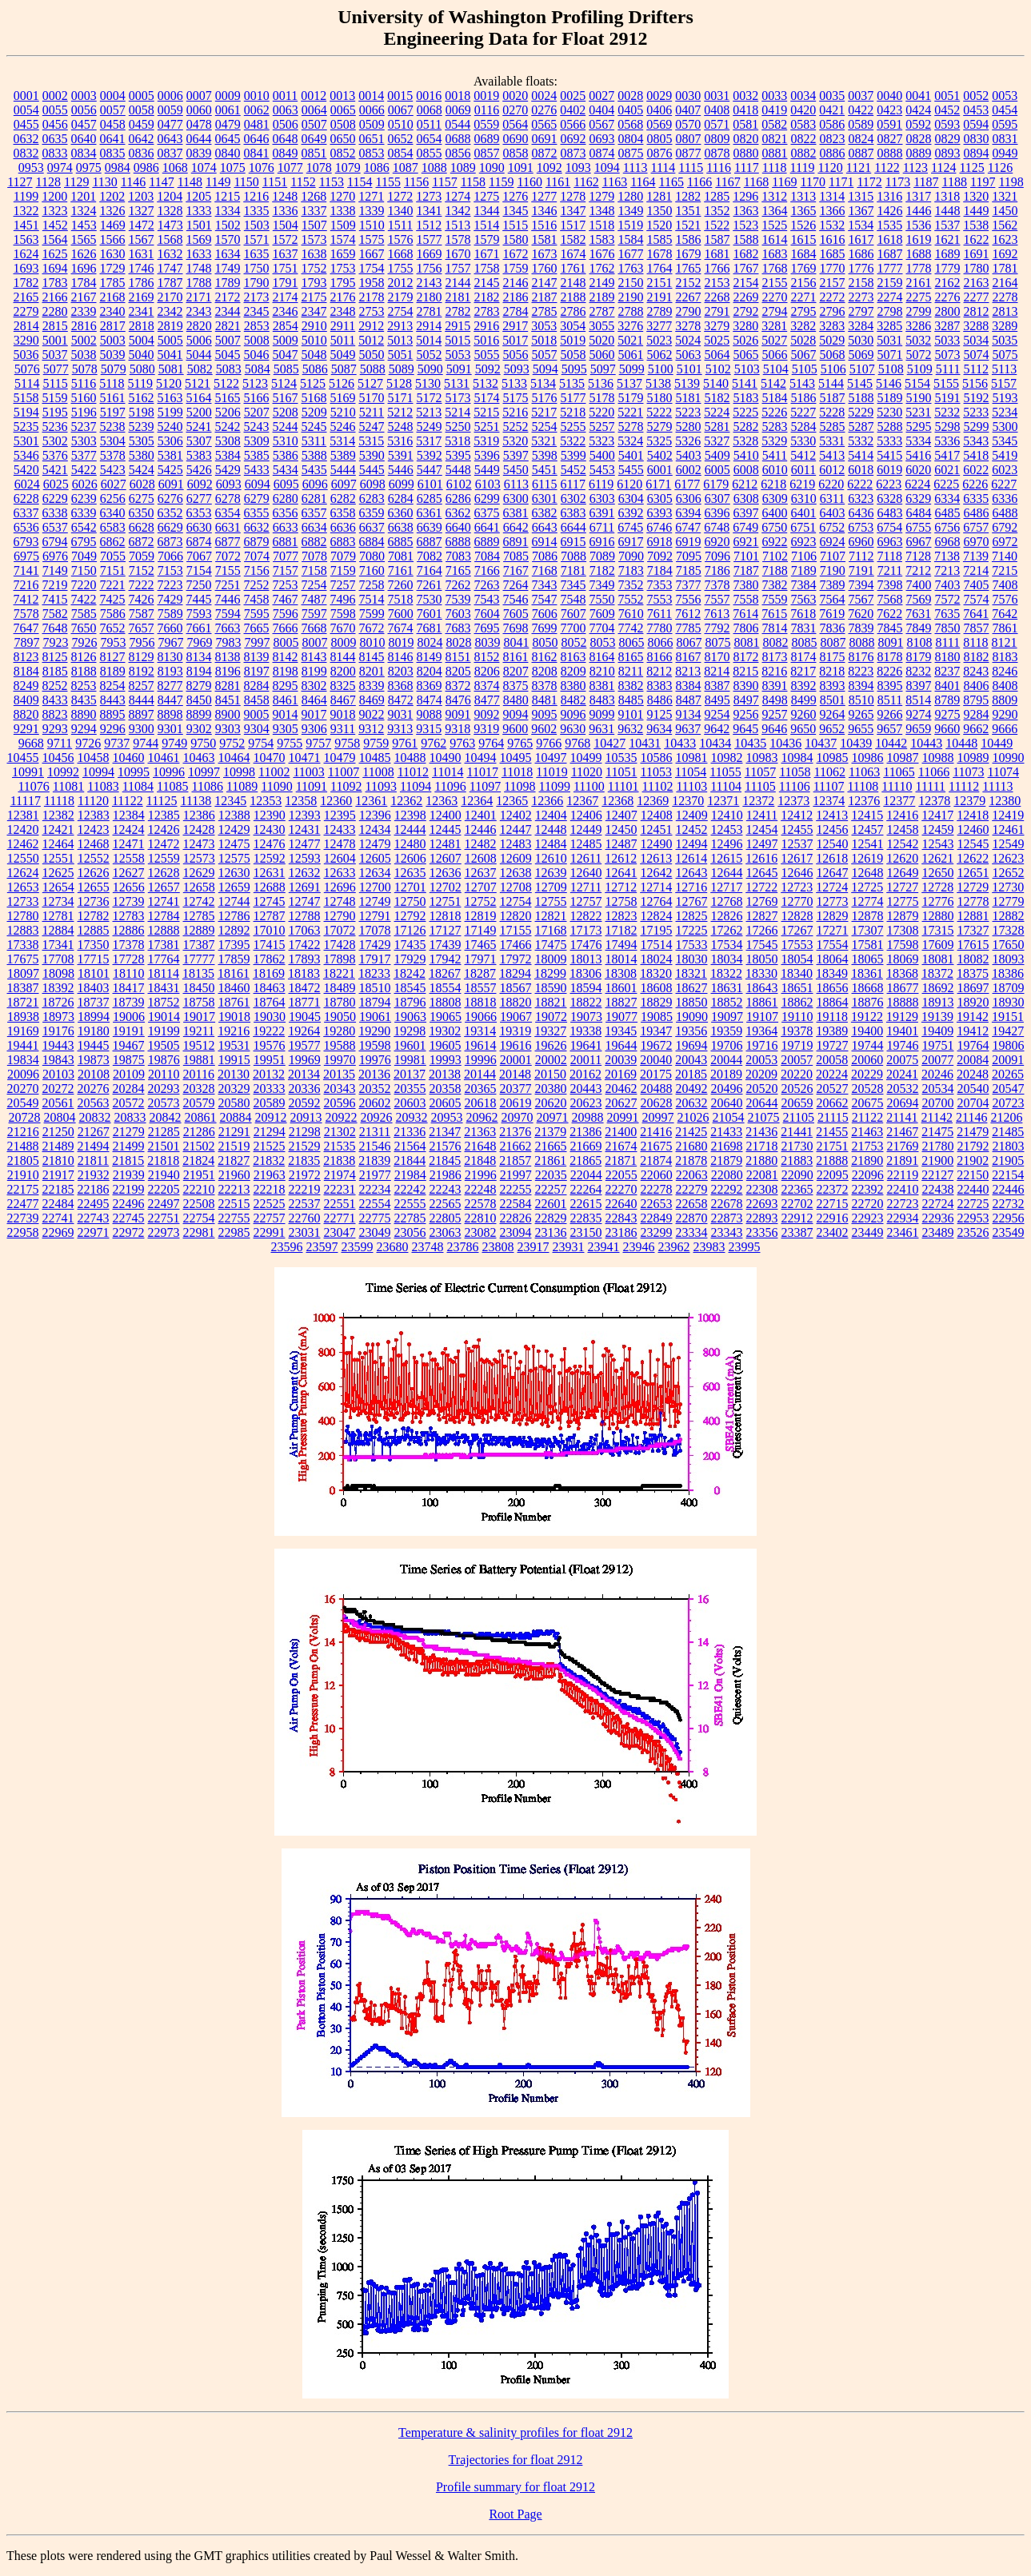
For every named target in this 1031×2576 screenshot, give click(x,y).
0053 (1004, 95)
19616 (516, 1045)
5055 (487, 354)
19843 (58, 1060)
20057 (797, 1060)
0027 (601, 95)
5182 (717, 398)
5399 (573, 455)
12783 (129, 916)
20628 (657, 1103)
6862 (113, 541)
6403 (832, 513)
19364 (761, 1031)
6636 (343, 527)
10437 (821, 743)
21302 (340, 1131)
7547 (544, 599)
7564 (832, 599)
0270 (515, 110)
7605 (516, 613)
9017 (314, 714)
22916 (833, 1218)
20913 (306, 1117)
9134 (688, 714)
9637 (688, 729)
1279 (601, 196)
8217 (803, 671)
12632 (305, 872)
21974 (340, 1175)
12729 (973, 887)
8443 (113, 700)
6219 (802, 484)
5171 (401, 398)
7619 (832, 613)
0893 (948, 153)
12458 (903, 829)
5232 (947, 412)
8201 (372, 671)
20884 (236, 1117)
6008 (746, 470)
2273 (861, 297)
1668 (401, 254)
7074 (257, 556)
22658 (692, 1203)
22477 (23, 1203)
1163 (614, 182)
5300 (1005, 426)
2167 (84, 297)
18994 (94, 1016)
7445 (199, 599)
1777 (890, 268)
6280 (285, 498)
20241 (902, 1074)
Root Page (515, 2514)
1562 (1004, 225)
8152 (487, 657)
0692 (573, 139)
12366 (547, 800)
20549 (23, 1103)
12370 (688, 800)
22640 (621, 1203)
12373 (793, 800)
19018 (234, 1016)
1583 (602, 239)
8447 (170, 700)
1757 (458, 268)
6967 (919, 541)
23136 (551, 1232)
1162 (585, 182)
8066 (660, 642)
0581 (745, 124)
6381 (516, 513)
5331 (832, 441)
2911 (342, 326)
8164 (602, 657)
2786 (573, 311)
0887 (861, 153)
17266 (762, 930)
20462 (621, 1088)
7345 (573, 585)
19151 (1008, 1016)
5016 (486, 340)
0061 (228, 110)
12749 (375, 901)
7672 (372, 628)
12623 (1008, 858)
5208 (285, 412)
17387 (199, 944)
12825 (692, 916)
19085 (657, 1016)
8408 (1005, 685)
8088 (861, 642)
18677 (903, 988)
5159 (55, 398)
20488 (657, 1088)
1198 (1010, 182)
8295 (285, 685)
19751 (938, 1045)
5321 (544, 441)
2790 (688, 311)
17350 (94, 944)
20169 (621, 1074)
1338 (343, 210)
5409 (717, 455)
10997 (204, 772)
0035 (832, 95)
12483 (516, 844)
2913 (400, 326)
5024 (688, 340)
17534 (727, 944)
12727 (902, 887)
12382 (58, 815)
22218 (270, 1189)
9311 (342, 729)
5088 (373, 369)
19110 (797, 1016)
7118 (889, 556)
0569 (659, 124)
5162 (141, 398)
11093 (381, 786)
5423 (113, 470)
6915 (573, 541)
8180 (948, 657)
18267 (445, 973)
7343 (544, 585)
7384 (804, 585)
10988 (938, 757)
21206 (1006, 1117)
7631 (918, 613)
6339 (84, 513)
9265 (861, 714)
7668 (314, 628)
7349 (602, 585)
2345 (257, 311)
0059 (170, 110)
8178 (890, 657)
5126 (341, 383)
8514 (918, 700)
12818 (446, 916)
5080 (142, 369)
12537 (797, 844)
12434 (375, 829)
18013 (586, 959)
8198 (285, 671)
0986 (146, 167)
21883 (797, 1160)
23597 (322, 1247)
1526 (803, 225)
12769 (762, 901)
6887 (429, 541)
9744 (145, 743)
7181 (573, 570)
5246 (343, 426)
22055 (621, 1175)
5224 (716, 412)
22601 (551, 1203)
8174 (804, 657)
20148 (515, 1074)
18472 (305, 988)
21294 (270, 1131)
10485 (375, 757)
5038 (84, 354)
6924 (832, 541)
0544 (457, 124)
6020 (918, 470)
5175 (516, 398)
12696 (340, 887)
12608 (481, 858)
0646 (257, 139)
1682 (746, 254)
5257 (602, 426)
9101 (631, 714)
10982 (727, 757)
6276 (170, 498)
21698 (727, 1146)
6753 (860, 527)
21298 (305, 1131)
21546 (375, 1146)
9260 (804, 714)
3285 (889, 326)
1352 (717, 210)
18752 (164, 1002)
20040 (656, 1060)
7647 (26, 628)
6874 (199, 541)
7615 (774, 613)
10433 (680, 743)
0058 (141, 110)
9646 (774, 729)
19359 (726, 1031)
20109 (129, 1074)
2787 (602, 311)
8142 (285, 657)
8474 (429, 700)
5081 (171, 369)
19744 (868, 1045)
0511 (429, 124)
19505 (164, 1045)
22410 (903, 1189)
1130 (104, 182)
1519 (630, 225)
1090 (492, 167)
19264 (304, 1031)
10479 (340, 757)
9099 (602, 714)
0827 (890, 139)
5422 (84, 470)
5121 (197, 383)
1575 (372, 239)
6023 (1004, 470)
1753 (343, 268)
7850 (948, 628)
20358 (446, 1088)
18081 (938, 959)
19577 (305, 1045)
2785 (544, 311)
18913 (938, 1002)
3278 (688, 326)
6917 (631, 541)
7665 (257, 628)
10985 (833, 757)
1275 (486, 196)
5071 (890, 354)
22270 (621, 1189)
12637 (481, 872)
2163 (976, 282)
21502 (199, 1146)
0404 (601, 110)
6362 (458, 513)
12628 (164, 872)
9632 (630, 729)
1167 (727, 182)
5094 (545, 369)
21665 (551, 1146)
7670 (343, 628)
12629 (199, 872)
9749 (174, 743)
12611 (585, 858)
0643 (170, 139)
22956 (1009, 1218)
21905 (1008, 1160)
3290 (26, 340)
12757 (586, 901)
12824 (657, 916)
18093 (1009, 959)
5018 (544, 340)
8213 (688, 671)
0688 (458, 139)
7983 (228, 642)
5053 (458, 354)
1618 (890, 239)
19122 (867, 1016)
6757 (976, 527)
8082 (775, 642)
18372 (937, 973)
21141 (901, 1117)
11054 (690, 772)
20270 (23, 1088)
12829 (833, 916)
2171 (199, 297)
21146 (971, 1117)
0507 (314, 124)
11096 (450, 786)
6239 (84, 498)
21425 (691, 1131)
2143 (429, 282)
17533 (692, 944)
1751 (285, 268)
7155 (228, 570)
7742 (631, 628)
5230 (889, 412)
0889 (919, 153)
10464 (234, 757)
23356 (762, 1232)
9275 (948, 714)
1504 (285, 225)
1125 (971, 167)
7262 (458, 585)
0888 (890, 153)
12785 (199, 916)
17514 (657, 944)
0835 (113, 153)
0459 (141, 124)
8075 (717, 642)
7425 (113, 599)
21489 (58, 1146)
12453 (727, 829)
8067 (688, 642)
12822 (586, 916)
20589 (270, 1103)
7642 (1004, 613)
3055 (601, 326)
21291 (234, 1131)
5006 (199, 340)
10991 (28, 772)
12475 (234, 844)
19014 (164, 1016)
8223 (860, 671)
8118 (975, 642)
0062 (257, 110)
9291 (26, 729)
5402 (660, 455)
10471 (305, 757)
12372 (758, 800)
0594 (976, 124)
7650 (84, 628)
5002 (84, 340)
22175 (23, 1189)
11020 (586, 772)
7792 (717, 628)
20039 (621, 1060)
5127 (370, 383)
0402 (572, 110)
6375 (487, 513)
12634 (375, 872)
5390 (372, 455)
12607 (446, 858)
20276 (94, 1088)
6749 (745, 527)
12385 (164, 815)
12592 (270, 858)
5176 (544, 398)
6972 (1005, 541)
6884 (372, 541)
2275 (919, 297)
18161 (234, 973)
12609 (516, 858)
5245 (314, 426)
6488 (1005, 513)
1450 (1005, 210)
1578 (458, 239)
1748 (199, 268)
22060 (657, 1175)
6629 (170, 527)
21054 (729, 1117)
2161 (919, 282)
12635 (410, 872)
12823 (621, 916)
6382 (544, 513)
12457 (868, 829)
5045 (228, 354)
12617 (797, 858)
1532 (832, 225)
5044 (199, 354)
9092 (487, 714)
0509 (372, 124)
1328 (170, 210)
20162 (585, 1074)
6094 (257, 484)
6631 (228, 527)
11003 (308, 772)
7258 (372, 585)
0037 (860, 95)
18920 (973, 1002)
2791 (717, 311)
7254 (314, 585)
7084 (487, 556)
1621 (948, 239)
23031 (305, 1232)
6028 (142, 484)
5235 (26, 426)
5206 (228, 412)
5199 (170, 412)
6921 (746, 541)
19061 (375, 1016)
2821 (228, 326)
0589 (860, 124)
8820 (26, 714)
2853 (257, 326)
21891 (902, 1160)
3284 (860, 326)
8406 (976, 685)
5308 (228, 441)
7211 (889, 570)
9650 (803, 729)
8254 (113, 685)
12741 (164, 901)
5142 (773, 383)
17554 (833, 944)
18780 (340, 1002)
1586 (688, 239)
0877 (688, 153)
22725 (973, 1203)
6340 (113, 513)
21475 (937, 1131)
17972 (516, 959)
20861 (201, 1117)
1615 (804, 239)
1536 (918, 225)
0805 (660, 139)
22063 (692, 1175)
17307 (868, 930)
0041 (918, 95)
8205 (458, 671)
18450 (199, 988)
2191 (660, 297)
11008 (378, 772)
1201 (83, 196)
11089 (242, 786)
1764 (660, 268)
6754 (889, 527)
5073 (948, 354)
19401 (902, 1031)
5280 (688, 426)
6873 (170, 541)
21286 (199, 1131)
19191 (129, 1031)
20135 (339, 1074)
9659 (918, 729)
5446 (401, 470)
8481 (544, 700)
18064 (833, 959)
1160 (529, 182)
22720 (868, 1203)
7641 (976, 613)
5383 (199, 455)
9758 (347, 743)
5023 (659, 340)
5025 (716, 340)
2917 (515, 326)
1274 (457, 196)
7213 (947, 570)
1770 (832, 268)
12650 (938, 872)
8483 (602, 700)
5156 (975, 383)
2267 (688, 297)
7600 (401, 613)
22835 (586, 1218)
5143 (802, 383)
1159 (501, 182)
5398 (544, 455)
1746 (141, 268)
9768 (577, 743)
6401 (804, 513)
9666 (1004, 729)
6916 (602, 541)
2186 (516, 297)
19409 (937, 1031)
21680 (692, 1146)
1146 (133, 182)
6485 (948, 513)
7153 (170, 570)
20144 (480, 1074)
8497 (746, 700)
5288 (890, 426)
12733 (23, 901)
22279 (692, 1189)
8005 (285, 642)
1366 (832, 210)
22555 (410, 1203)
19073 (586, 1016)
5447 (429, 470)
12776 (938, 901)
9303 (228, 729)
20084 (973, 1060)
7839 (861, 628)
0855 (429, 153)
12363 (442, 800)
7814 (775, 628)
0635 (55, 139)
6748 (716, 527)
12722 (761, 887)
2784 (516, 311)
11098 (519, 786)
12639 (551, 872)
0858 (516, 153)
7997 (257, 642)
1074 (204, 167)
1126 (1000, 167)
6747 (688, 527)
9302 (199, 729)
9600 (515, 729)
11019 (551, 772)
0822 (804, 139)
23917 (533, 1247)
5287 (861, 426)
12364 (477, 800)
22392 (868, 1189)
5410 (746, 455)
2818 (141, 326)
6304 (631, 498)
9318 (457, 729)
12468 (94, 844)
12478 (340, 844)
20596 (340, 1103)
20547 (1009, 1088)
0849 (285, 153)
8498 (775, 700)
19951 (270, 1060)
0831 (1005, 139)
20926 (377, 1117)
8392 (804, 685)
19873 (94, 1060)
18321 (691, 973)
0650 (343, 139)
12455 (797, 829)
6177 (687, 484)
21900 (937, 1160)
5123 (255, 383)
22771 (340, 1218)
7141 (26, 570)
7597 (314, 613)
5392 (429, 455)
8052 (573, 642)
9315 (429, 729)
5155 (946, 383)
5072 (919, 354)
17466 (516, 944)
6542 (84, 527)
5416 (918, 455)
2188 (573, 297)
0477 (170, 124)
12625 (58, 872)
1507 (314, 225)
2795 (804, 311)
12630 (234, 872)
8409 (26, 700)
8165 (631, 657)
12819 (481, 916)
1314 (832, 196)
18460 (234, 988)
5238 (113, 426)
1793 (314, 282)
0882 (804, 153)
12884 (58, 930)
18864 (833, 1002)
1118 (774, 167)
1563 (26, 239)
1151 (274, 182)
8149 (429, 657)
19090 (692, 1016)
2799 (919, 311)
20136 (374, 1074)
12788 (305, 916)
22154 (1008, 1175)
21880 (761, 1160)
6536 (26, 527)
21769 (903, 1146)
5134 (543, 383)
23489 (938, 1232)
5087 (344, 369)
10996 (169, 772)
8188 (84, 671)
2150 (631, 282)
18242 (410, 973)
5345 (1004, 441)
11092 (346, 786)
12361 (371, 800)
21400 (621, 1131)
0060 (199, 110)
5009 (285, 340)
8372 (458, 685)
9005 (257, 714)
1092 (549, 167)
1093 (578, 167)
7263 (487, 585)
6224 (917, 484)
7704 (602, 628)
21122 (867, 1117)
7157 (285, 570)
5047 (285, 354)
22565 (446, 1203)
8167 (688, 657)
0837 (170, 153)
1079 (348, 167)
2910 (314, 326)
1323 (55, 210)
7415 (55, 599)
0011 (285, 95)
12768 (727, 901)
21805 (23, 1160)
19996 (481, 1060)
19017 (199, 1016)
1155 (387, 182)
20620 (551, 1103)
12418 (973, 815)
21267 (94, 1131)
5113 (1004, 369)
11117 (25, 800)
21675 (657, 1146)
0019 (486, 95)
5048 (314, 354)
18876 (868, 1002)
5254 (544, 426)
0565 (544, 124)
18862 (797, 1002)
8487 (688, 700)
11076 (33, 786)
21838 (339, 1160)
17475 (551, 944)
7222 (141, 585)
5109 (920, 369)
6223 (888, 484)
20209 (761, 1074)
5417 (947, 455)
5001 (55, 340)
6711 (601, 527)
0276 (544, 110)
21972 (305, 1175)
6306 (688, 498)
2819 (170, 326)
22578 (481, 1203)
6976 (55, 556)
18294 (515, 973)
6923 (804, 541)
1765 (688, 268)
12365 (512, 800)
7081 (401, 556)
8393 (832, 685)
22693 (762, 1203)
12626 (94, 872)
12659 (234, 887)
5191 (948, 398)
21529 (305, 1146)
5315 (371, 441)
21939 (129, 1175)
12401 (481, 815)
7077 (285, 556)
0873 (573, 153)
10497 (551, 757)
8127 (113, 657)
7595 (257, 613)
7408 (1005, 585)
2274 (890, 297)
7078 (314, 556)
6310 (804, 498)
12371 (723, 800)
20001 (516, 1060)
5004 (141, 340)
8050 (544, 642)
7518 (401, 599)
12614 (691, 858)
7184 (660, 570)
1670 (458, 254)
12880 (938, 916)
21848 (480, 1160)
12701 (410, 887)
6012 (832, 470)
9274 (919, 714)
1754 (372, 268)
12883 (23, 930)
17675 (23, 959)
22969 (58, 1232)
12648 (868, 872)
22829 (551, 1218)
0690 (516, 139)
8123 (26, 657)
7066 (170, 556)
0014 (371, 95)
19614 (481, 1045)
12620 (902, 858)
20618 (481, 1103)
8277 (170, 685)
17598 (903, 944)
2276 (948, 297)
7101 (746, 556)
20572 (129, 1103)
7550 (602, 599)
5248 (401, 426)
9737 (117, 743)
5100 (660, 369)
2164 (1005, 282)
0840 (228, 153)
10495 (516, 757)
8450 (199, 700)
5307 (199, 441)
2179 (401, 297)
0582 (774, 124)
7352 (631, 585)
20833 (130, 1117)
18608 (657, 988)
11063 (864, 772)
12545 (973, 844)
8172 (746, 657)
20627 (621, 1103)
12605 (375, 858)
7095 (688, 556)
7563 (804, 599)
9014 (285, 714)
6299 (487, 498)
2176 (343, 297)
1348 (602, 210)
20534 (938, 1088)
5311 (314, 441)
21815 (128, 1160)
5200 (199, 412)
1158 (473, 182)
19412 (973, 1031)
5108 (891, 369)
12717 (726, 887)
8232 (918, 671)
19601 (410, 1045)
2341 (141, 311)
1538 (976, 225)
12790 (340, 916)
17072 (340, 930)
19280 (339, 1031)
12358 (301, 800)
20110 (163, 1074)
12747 (305, 901)
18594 (586, 988)
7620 (860, 613)
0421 (832, 110)
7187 (746, 570)
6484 (919, 513)
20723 (1009, 1103)
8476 (458, 700)
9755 (289, 743)
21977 (375, 1175)
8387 (717, 685)
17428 (340, 944)
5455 (631, 470)
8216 (774, 671)
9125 (660, 714)
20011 (585, 1060)
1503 (257, 225)
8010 (372, 642)
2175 (314, 297)
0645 (228, 139)
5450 (516, 470)
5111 (948, 369)
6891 (516, 541)
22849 (657, 1218)
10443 (926, 743)
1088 (434, 167)
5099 (632, 369)
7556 (688, 599)
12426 (164, 829)
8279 (199, 685)
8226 (889, 671)
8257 (141, 685)
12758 (621, 901)
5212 (400, 412)
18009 (551, 959)
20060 (867, 1060)
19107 (762, 1016)
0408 (716, 110)
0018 (457, 95)
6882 (314, 541)
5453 (602, 470)
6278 (228, 498)
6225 (946, 484)
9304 (257, 729)
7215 (1004, 570)
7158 (314, 570)
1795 (343, 282)
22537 (305, 1203)
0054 (26, 110)
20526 (797, 1088)
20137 (410, 1074)
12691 (305, 887)
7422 (84, 599)
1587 (717, 239)
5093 (516, 369)
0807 (688, 139)
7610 (631, 613)
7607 (573, 613)
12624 (23, 872)
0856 (458, 153)
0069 (458, 110)
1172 (869, 182)
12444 (410, 829)
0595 (1004, 124)
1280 (630, 196)
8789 (947, 700)
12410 (727, 815)
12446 (481, 829)
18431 (164, 988)
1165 (671, 182)
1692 (1005, 254)
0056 (84, 110)
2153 (717, 282)
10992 (63, 772)
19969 (305, 1060)
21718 (762, 1146)
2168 (113, 297)
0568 (630, 124)
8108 (919, 642)
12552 (94, 858)
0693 (602, 139)
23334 (692, 1232)
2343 (199, 311)
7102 (775, 556)
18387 (23, 988)
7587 (141, 613)
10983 (762, 757)
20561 (58, 1103)
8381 (602, 685)
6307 (717, 498)
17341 (58, 944)
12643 (692, 872)
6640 (458, 527)
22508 (199, 1203)
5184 (775, 398)
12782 (94, 916)
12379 (969, 800)
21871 (621, 1160)
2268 (717, 297)
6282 (343, 498)
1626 (84, 254)
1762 (602, 268)
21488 (23, 1146)
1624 (26, 254)
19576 (270, 1045)
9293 (55, 729)
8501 (832, 700)
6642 (516, 527)
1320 (976, 196)
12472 (164, 844)
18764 (270, 1002)
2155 (775, 282)
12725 (867, 887)
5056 (516, 354)
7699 (544, 628)
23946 (639, 1247)
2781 (429, 311)
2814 (26, 326)
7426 (141, 599)
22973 (164, 1232)
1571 (257, 239)
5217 (544, 412)
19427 (1008, 1031)
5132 (485, 383)
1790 (257, 282)
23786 (463, 1247)
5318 (457, 441)
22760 (305, 1218)
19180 (94, 1031)
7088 (573, 556)
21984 (410, 1175)
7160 (372, 570)
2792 (746, 311)
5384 (228, 455)
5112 (976, 369)
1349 (631, 210)
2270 (775, 297)
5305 (141, 441)
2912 (371, 326)
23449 (868, 1232)
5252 (516, 426)
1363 (746, 210)
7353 (660, 585)
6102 (459, 484)
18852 (727, 1002)
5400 (602, 455)
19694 (692, 1045)
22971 (94, 1232)
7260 (401, 585)
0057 (113, 110)
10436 (785, 743)
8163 (573, 657)
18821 (551, 1002)
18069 (903, 959)
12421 (58, 829)
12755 (551, 901)
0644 (199, 139)
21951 (199, 1175)
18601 (621, 988)
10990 (1009, 757)
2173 (257, 297)
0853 (372, 153)
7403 (948, 585)
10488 (410, 757)
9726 (88, 743)
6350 (141, 513)
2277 (976, 297)
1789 (228, 282)
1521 (688, 225)
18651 (797, 988)
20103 (58, 1074)
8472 (401, 700)
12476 (270, 844)
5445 (372, 470)
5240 (170, 426)
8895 (113, 714)
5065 (746, 354)
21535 (340, 1146)
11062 (829, 772)
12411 (761, 815)
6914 (544, 541)
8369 (429, 685)
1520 (659, 225)
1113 (635, 167)
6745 (630, 527)
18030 (692, 959)
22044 (586, 1175)
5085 (286, 369)
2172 (228, 297)
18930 (1009, 1002)
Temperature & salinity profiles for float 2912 (515, 2432)
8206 (487, 671)
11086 (206, 786)
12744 (234, 901)
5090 (430, 369)
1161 (557, 182)
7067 (199, 556)
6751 (803, 527)
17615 (973, 944)
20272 (58, 1088)
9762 (433, 743)
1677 (631, 254)
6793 (26, 541)
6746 (659, 527)
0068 (429, 110)
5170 (372, 398)
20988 (588, 1117)
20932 (412, 1117)
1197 (982, 182)
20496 (727, 1088)
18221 (339, 973)
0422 (860, 110)
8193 (170, 671)
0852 (343, 153)
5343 (976, 441)
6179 (716, 484)
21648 (481, 1146)
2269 (746, 297)
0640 (84, 139)
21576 (446, 1146)
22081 (762, 1175)
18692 (938, 988)
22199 (129, 1189)
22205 (164, 1189)
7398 (890, 585)
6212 (744, 484)
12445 (446, 829)
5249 (429, 426)
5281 (717, 426)
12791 (375, 916)
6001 (660, 470)
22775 (375, 1218)
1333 (199, 210)
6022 (976, 470)
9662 (976, 729)
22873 (727, 1218)
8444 (141, 700)
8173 (775, 657)
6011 (803, 470)
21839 (374, 1160)
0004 (113, 95)
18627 (692, 988)
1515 (515, 225)
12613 (656, 858)
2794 (775, 311)
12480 (410, 844)
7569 (919, 599)
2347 (314, 311)
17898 (340, 959)
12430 (270, 829)
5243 (257, 426)
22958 (23, 1232)
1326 (113, 210)
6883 (343, 541)
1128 (48, 182)
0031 (716, 95)
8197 (257, 671)
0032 (745, 95)
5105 (804, 369)
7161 (401, 570)
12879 (903, 916)
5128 (399, 383)
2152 (688, 282)
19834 (23, 1060)
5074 (976, 354)
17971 (481, 959)
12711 (585, 887)
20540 (973, 1088)
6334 (947, 498)
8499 (804, 700)
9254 (717, 714)
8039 (487, 642)
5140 (716, 383)
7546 (516, 599)
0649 (314, 139)
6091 (171, 484)
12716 (691, 887)
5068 (832, 354)
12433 (340, 829)
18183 (304, 973)
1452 (55, 225)
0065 (343, 110)
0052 (976, 95)
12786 (234, 916)
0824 (861, 139)
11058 (794, 772)
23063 (446, 1232)
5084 (257, 369)
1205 (198, 196)
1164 (642, 182)
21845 (445, 1160)
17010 (270, 930)
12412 (797, 815)
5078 (85, 369)
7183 (631, 570)
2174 (285, 297)
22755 (234, 1218)
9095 (544, 714)
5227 (803, 412)
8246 (1004, 671)
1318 (947, 196)
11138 (196, 800)
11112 (964, 786)
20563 (94, 1103)
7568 (890, 599)
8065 (631, 642)
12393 (305, 815)
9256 (746, 714)
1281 (659, 196)
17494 (621, 944)
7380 (746, 585)
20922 (342, 1117)
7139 (976, 556)
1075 (233, 167)
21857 (515, 1160)
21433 (726, 1131)
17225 (692, 930)
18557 (481, 988)
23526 (973, 1232)
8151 (458, 657)
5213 (429, 412)
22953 (973, 1218)
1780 (976, 268)
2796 (832, 311)
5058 (573, 354)
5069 (861, 354)
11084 (138, 786)
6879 (257, 541)
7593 (199, 613)
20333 (270, 1088)
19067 (516, 1016)
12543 (938, 844)
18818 (481, 1002)
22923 (868, 1218)
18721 (23, 1002)
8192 (141, 671)
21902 (973, 1160)
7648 (55, 628)
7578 (26, 613)
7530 (429, 599)
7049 (84, 556)
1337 (314, 210)
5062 (660, 354)
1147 (161, 182)
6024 (27, 484)
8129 (141, 657)
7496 (343, 599)
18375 (973, 973)
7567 (861, 599)
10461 (164, 757)
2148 (573, 282)
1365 (804, 210)
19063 (410, 1016)
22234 (375, 1189)
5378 (113, 455)
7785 (688, 628)
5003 (113, 340)
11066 (933, 772)
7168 (544, 570)
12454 (762, 829)
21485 (1008, 1131)
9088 (429, 714)
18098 (58, 973)
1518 (601, 225)
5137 (629, 383)
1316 (889, 196)
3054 (572, 326)
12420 (23, 829)
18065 (868, 959)
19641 (586, 1045)
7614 (745, 613)
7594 (228, 613)
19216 (234, 1031)
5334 (918, 441)
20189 (726, 1074)
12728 (937, 887)
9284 (976, 714)
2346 (285, 311)
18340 (797, 973)
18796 (410, 1002)
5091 (459, 369)
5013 (400, 340)
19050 (340, 1016)
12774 (868, 901)
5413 (832, 455)
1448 (948, 210)
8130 (170, 657)
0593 (947, 124)
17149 (481, 930)
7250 (199, 585)
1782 (26, 282)
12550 (23, 858)
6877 (228, 541)
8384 (688, 685)
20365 (481, 1088)
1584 (631, 239)
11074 (1003, 772)
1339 (372, 210)
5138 (658, 383)
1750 (257, 268)
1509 (343, 225)
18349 (832, 973)
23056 (410, 1232)
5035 (1004, 340)
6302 (573, 498)
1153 (331, 182)
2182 (487, 297)
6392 (631, 513)
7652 (113, 628)
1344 (487, 210)
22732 (1009, 1203)
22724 (938, 1203)
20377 (516, 1088)
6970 (976, 541)
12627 (129, 872)
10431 (645, 743)
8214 (716, 671)
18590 (551, 988)
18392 (58, 988)
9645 (745, 729)
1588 (746, 239)
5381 (170, 455)
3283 (832, 326)
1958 (372, 282)
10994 (98, 772)
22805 (446, 1218)
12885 (94, 930)
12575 (234, 858)
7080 (372, 556)
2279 (26, 311)
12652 (1009, 872)
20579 (199, 1103)
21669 (586, 1146)
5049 (343, 354)
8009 (343, 642)
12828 (797, 916)
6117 (573, 484)
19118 (832, 1016)
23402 (833, 1232)
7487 (314, 599)
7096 (717, 556)
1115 (690, 167)
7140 (1004, 556)
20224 (832, 1074)
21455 (832, 1131)
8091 (890, 642)
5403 (688, 455)
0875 (631, 153)
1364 (775, 210)
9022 (372, 714)
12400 (446, 815)
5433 (257, 470)
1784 (84, 282)
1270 (342, 196)
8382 (631, 685)
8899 (199, 714)
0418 (745, 110)
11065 (898, 772)
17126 (410, 930)
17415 (270, 944)
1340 (401, 210)
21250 (58, 1131)
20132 (269, 1074)
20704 (973, 1103)
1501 (199, 225)
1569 (199, 239)
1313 (803, 196)
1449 (976, 210)
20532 (903, 1088)
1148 (190, 182)
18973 (58, 1016)
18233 (374, 973)
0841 (257, 153)
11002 (274, 772)
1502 (228, 225)
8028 (458, 642)
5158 (26, 398)
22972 (129, 1232)
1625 (55, 254)
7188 (775, 570)
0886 (832, 153)
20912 (271, 1117)
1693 (26, 268)
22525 (270, 1203)
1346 (544, 210)
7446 (228, 599)
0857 (487, 153)
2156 (804, 282)
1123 (915, 167)
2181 (458, 297)
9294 (84, 729)
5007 (228, 340)
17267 (797, 930)
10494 (481, 757)
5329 (774, 441)
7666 (285, 628)
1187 (925, 182)
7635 (947, 613)
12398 (410, 815)
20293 (164, 1088)
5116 (83, 383)
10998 (239, 772)
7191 (861, 570)
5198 (141, 412)
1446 (919, 210)
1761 (573, 268)
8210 (602, 671)
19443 (58, 1045)
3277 (659, 326)
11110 (896, 786)
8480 (516, 700)
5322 (572, 441)
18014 (621, 959)
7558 (746, 599)
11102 (657, 786)
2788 (631, 311)
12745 (270, 901)
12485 (586, 844)
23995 (745, 1247)
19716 (762, 1045)
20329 (234, 1088)
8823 (55, 714)
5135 (572, 383)
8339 (372, 685)
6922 (775, 541)
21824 (198, 1160)
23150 (586, 1232)
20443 (586, 1088)
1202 (112, 196)
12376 (864, 800)
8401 (948, 685)
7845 (890, 628)
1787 (170, 282)
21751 (833, 1146)
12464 (58, 844)
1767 (746, 268)
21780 (938, 1146)
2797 (861, 311)
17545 (762, 944)
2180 (429, 297)
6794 (55, 541)
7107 (832, 556)
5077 (56, 369)
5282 (746, 426)
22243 (446, 1189)
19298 (410, 1031)
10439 (856, 743)
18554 (446, 988)
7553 (660, 599)
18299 (550, 973)
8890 (84, 714)
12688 (270, 887)
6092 (200, 484)
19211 (198, 1031)
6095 (286, 484)
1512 (429, 225)
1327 (141, 210)
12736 (94, 901)
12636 (446, 872)
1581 (544, 239)
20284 (129, 1088)
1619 (919, 239)
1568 (170, 239)
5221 (630, 412)
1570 (228, 239)
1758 (487, 268)
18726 (58, 1002)
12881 (973, 916)
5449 (487, 470)
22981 (199, 1232)
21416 (656, 1131)
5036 (26, 354)
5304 (113, 441)
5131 (457, 383)
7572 (948, 599)
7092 (660, 556)
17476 (586, 944)
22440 (973, 1189)
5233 (976, 412)
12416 (902, 815)
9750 (203, 743)
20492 (692, 1088)
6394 (688, 513)
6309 (775, 498)
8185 (55, 671)
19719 (797, 1045)
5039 (113, 354)
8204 (429, 671)
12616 (761, 858)
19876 (164, 1060)
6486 (976, 513)
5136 (600, 383)
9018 (343, 714)
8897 (141, 714)
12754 (516, 901)
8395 (890, 685)
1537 (947, 225)
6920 (717, 541)
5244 (285, 426)
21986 (446, 1175)
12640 (586, 872)
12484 (551, 844)
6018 (860, 470)
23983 (709, 1247)
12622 (973, 858)
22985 (234, 1232)
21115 (833, 1117)
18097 (23, 973)
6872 (141, 541)
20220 (797, 1074)
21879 (726, 1160)
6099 (401, 484)
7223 (170, 585)
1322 (26, 210)
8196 (228, 671)
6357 (314, 513)
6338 (55, 513)
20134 (304, 1074)
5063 (688, 354)
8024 (429, 642)
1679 (688, 254)
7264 (516, 585)
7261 (429, 585)
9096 (573, 714)
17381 (164, 944)
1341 (429, 210)
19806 (1009, 1045)
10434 (715, 743)
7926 (84, 642)
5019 (572, 340)
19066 (481, 1016)
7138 (947, 556)
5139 (687, 383)
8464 (314, 700)
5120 (169, 383)
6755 (918, 527)
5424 (141, 470)
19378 (797, 1031)
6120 (629, 484)
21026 (693, 1117)
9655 (860, 729)
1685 (832, 254)
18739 (129, 1002)
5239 (141, 426)
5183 (746, 398)
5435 (314, 470)
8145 (372, 657)
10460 (129, 757)
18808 (446, 1002)
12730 (1008, 887)
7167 (516, 570)
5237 (84, 426)
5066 (775, 354)
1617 (861, 239)
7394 (861, 585)
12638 (516, 872)
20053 (761, 1060)
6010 (775, 470)
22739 (23, 1218)
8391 (775, 685)
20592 (305, 1103)
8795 (976, 700)
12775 (903, 901)
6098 (373, 484)
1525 (774, 225)
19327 (550, 1031)
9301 (170, 729)
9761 (405, 743)
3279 (716, 326)
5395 (458, 455)
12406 (586, 815)
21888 (832, 1160)
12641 (621, 872)
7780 (660, 628)
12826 (727, 916)
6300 (516, 498)
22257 (551, 1189)
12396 (375, 815)
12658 (199, 887)
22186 (94, 1189)
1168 (756, 182)
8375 (516, 685)
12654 (58, 887)
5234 (1004, 412)
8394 (861, 685)
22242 (410, 1189)
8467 (343, 700)
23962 (674, 1247)
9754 (261, 743)
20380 (551, 1088)
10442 (891, 743)
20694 (903, 1103)
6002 (688, 470)
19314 (480, 1031)
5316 (400, 441)
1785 (113, 282)
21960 (234, 1175)
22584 (516, 1203)
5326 (688, 441)
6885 (401, 541)
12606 (410, 858)
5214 (457, 412)
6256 (113, 498)
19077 (621, 1016)
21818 (163, 1160)
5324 (630, 441)
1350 (660, 210)
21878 (691, 1160)
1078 (319, 167)
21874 (656, 1160)
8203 (401, 671)
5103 (747, 369)
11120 (93, 800)
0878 (717, 153)
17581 (868, 944)
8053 (602, 642)
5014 (429, 340)
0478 (199, 124)
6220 (831, 484)
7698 (516, 628)
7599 (372, 613)
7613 (716, 613)
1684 (804, 254)
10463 (199, 757)
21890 (867, 1160)
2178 (372, 297)
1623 (1005, 239)
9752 (232, 743)
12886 (129, 930)
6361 (429, 513)
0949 (1005, 153)
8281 (228, 685)
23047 (340, 1232)
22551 (340, 1203)
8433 (55, 700)
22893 (762, 1218)
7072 (228, 556)
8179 (919, 657)
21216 (23, 1131)
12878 (868, 916)
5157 (1004, 383)
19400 (867, 1031)
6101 (430, 484)
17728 (129, 959)
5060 (602, 354)
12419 (1008, 815)
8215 (745, 671)
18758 (199, 1002)
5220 (601, 412)
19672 (657, 1045)
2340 (113, 311)
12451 (657, 829)
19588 (340, 1045)
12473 (199, 844)
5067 (804, 354)
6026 (85, 484)
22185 (58, 1189)
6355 (257, 513)
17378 (129, 944)
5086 (315, 369)
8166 (660, 657)
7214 (976, 570)
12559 (164, 858)
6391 (602, 513)
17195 (657, 930)
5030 (860, 340)
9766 (548, 743)
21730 (797, 1146)
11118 (59, 800)
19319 (515, 1031)
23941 (604, 1247)
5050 (372, 354)
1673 (544, 254)
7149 (55, 570)
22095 (833, 1175)
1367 (861, 210)
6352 (170, 513)
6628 (141, 527)
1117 (746, 167)
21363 (480, 1131)
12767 (692, 901)
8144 (343, 657)
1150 (246, 182)
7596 (285, 613)
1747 (170, 268)
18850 (692, 1002)
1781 (1005, 268)
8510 (861, 700)
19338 (585, 1031)
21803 (1009, 1146)
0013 (342, 95)
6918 (660, 541)
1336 (285, 210)
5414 (860, 455)
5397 (516, 455)
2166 (55, 297)
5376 (55, 455)
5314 (342, 441)
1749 (228, 268)
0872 (544, 153)
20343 (340, 1088)
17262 (727, 930)
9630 (572, 729)
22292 (727, 1189)
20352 (375, 1088)
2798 (890, 311)
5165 (228, 398)
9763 (462, 743)
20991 (623, 1117)
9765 (520, 743)
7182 (602, 570)
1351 (688, 210)
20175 (656, 1074)
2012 (401, 282)
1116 (718, 167)
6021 (947, 470)
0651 (372, 139)
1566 (113, 239)
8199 (314, 671)
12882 (1009, 916)
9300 (141, 729)
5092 (488, 369)
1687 (890, 254)
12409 (692, 815)
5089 (401, 369)
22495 (94, 1203)
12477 (305, 844)
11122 (127, 800)
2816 (84, 326)
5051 (401, 354)
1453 (84, 225)
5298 (948, 426)
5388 (314, 455)
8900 (228, 714)
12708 (516, 887)
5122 (226, 383)
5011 (342, 340)
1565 (84, 239)
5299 (976, 426)
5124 (284, 383)
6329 (918, 498)
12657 (164, 887)
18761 (234, 1002)
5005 (170, 340)
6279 (257, 498)
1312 (774, 196)
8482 (573, 700)
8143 (314, 657)
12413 (832, 815)
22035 (551, 1175)
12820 (516, 916)
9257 (775, 714)
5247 (372, 426)
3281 (774, 326)
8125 (55, 657)
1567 (141, 239)
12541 (868, 844)
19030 (270, 1016)
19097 (727, 1016)
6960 (861, 541)
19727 (833, 1045)
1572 (285, 239)
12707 (481, 887)
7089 (602, 556)
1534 (860, 225)
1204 (169, 196)
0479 (228, 124)
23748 (428, 1247)
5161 (113, 398)
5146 (888, 383)
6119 (601, 484)
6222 (860, 484)
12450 (621, 829)
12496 (727, 844)
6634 (314, 527)
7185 (688, 570)
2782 (458, 311)
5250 (458, 426)
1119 (802, 167)
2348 (343, 311)
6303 (602, 498)
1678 (660, 254)
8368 (401, 685)
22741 (58, 1218)
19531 (234, 1045)
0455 (26, 124)
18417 (129, 988)
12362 (406, 800)
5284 (804, 426)
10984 (797, 757)
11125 (162, 800)
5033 (947, 340)
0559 (486, 124)
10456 (58, 757)
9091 (458, 714)
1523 (745, 225)
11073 (968, 772)
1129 (76, 182)
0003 (84, 95)
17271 (833, 930)
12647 (833, 872)
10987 (903, 757)
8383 (660, 685)
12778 (973, 901)
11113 (997, 786)
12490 (657, 844)
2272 (832, 297)
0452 (947, 110)
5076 (27, 369)
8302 (314, 685)
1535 (889, 225)
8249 (26, 685)
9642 (716, 729)
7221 (113, 585)
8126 (84, 657)
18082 (973, 959)
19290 (374, 1031)
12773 (833, 901)
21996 (481, 1175)
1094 (607, 167)
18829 (657, 1002)
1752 (314, 268)
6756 (947, 527)
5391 (401, 455)
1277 (544, 196)
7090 (631, 556)
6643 (544, 527)
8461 (285, 700)
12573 (199, 858)
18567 (516, 988)
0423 (889, 110)
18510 (375, 988)
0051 (947, 95)
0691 (544, 139)
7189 (804, 570)
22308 (762, 1189)
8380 (573, 685)
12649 (903, 872)
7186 (717, 570)
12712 (621, 887)
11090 (276, 786)
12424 (129, 829)
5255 (573, 426)
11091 (311, 786)
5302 (55, 441)
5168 (314, 398)
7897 (26, 642)
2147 (544, 282)
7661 (199, 628)
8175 (832, 657)
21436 (761, 1131)
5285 (832, 426)
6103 (488, 484)
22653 (657, 1203)
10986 (868, 757)
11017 (482, 772)
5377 (84, 455)
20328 (199, 1088)
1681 (717, 254)
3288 (976, 326)
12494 (692, 844)
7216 (26, 585)
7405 (976, 585)
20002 (551, 1060)
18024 (657, 959)
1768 (775, 268)
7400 (919, 585)
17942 (446, 959)
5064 (717, 354)
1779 (948, 268)
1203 (141, 196)
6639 (429, 527)
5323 (601, 441)
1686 (861, 254)
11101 (623, 786)
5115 (54, 383)
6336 (1004, 498)
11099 (554, 786)
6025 (56, 484)
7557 (717, 599)
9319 (486, 729)
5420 (26, 470)
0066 (372, 110)
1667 (372, 254)
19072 (551, 1016)
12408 (657, 815)
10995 (134, 772)
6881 (285, 541)
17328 (1009, 930)
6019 (889, 470)
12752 (481, 901)
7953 (113, 642)
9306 (314, 729)
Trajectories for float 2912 (516, 2459)
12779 (1009, 901)
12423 (94, 829)
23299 (657, 1232)
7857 (976, 628)
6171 (658, 484)
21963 (270, 1175)
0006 (170, 95)
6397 (746, 513)
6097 (344, 484)
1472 (141, 225)
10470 (270, 757)
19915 (234, 1060)
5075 (1005, 354)
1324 (84, 210)
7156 (257, 570)
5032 (918, 340)
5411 (774, 455)
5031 (889, 340)
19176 (58, 1031)
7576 (1005, 599)
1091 (520, 167)
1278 (572, 196)
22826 (516, 1218)
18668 (868, 988)
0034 (803, 95)
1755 (401, 268)
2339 (84, 311)
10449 (997, 743)
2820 (199, 326)
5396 (487, 455)
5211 (371, 412)
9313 (400, 729)
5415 (889, 455)
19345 (621, 1031)
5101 (689, 369)
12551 (58, 858)
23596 (287, 1247)
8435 (84, 700)
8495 (717, 700)
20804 (60, 1117)
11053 (656, 772)
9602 (544, 729)
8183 (1005, 657)
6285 (429, 498)
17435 (410, 944)
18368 (902, 973)
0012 (313, 95)
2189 (602, 297)
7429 (170, 599)
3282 (803, 326)
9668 (31, 743)
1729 (113, 268)
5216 (515, 412)
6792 (1004, 527)
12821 (551, 916)
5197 (113, 412)
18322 (726, 973)
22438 (938, 1189)
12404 (551, 815)
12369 (653, 800)
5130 (428, 383)
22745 (129, 1218)
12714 (656, 887)
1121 (858, 167)
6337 (26, 513)
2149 (602, 282)
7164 (429, 570)
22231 (340, 1189)
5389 (343, 455)
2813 (1005, 311)
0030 (688, 95)
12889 (199, 930)
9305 (285, 729)
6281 (314, 498)
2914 (429, 326)
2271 (804, 297)
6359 (372, 513)
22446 (1009, 1189)
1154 (359, 182)
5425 (170, 470)
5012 (371, 340)
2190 (631, 297)
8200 (343, 671)
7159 (343, 570)
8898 (170, 714)
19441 (23, 1045)
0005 (141, 95)
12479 (375, 844)
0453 (976, 110)
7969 (199, 642)
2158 (861, 282)
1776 (861, 268)
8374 (487, 685)
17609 (938, 944)
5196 (84, 412)
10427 (609, 743)
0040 (889, 95)
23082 (481, 1232)
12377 (899, 800)
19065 (446, 1016)
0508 (343, 124)
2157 (832, 282)
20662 (833, 1103)
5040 (141, 354)
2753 (372, 311)
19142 (973, 1016)
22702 (797, 1203)
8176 (861, 657)
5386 (285, 455)
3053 (544, 326)
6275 (141, 498)
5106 (833, 369)
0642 (141, 139)
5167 (285, 398)
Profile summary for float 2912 (515, 2487)
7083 (458, 556)
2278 (1005, 297)
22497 (164, 1203)
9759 (376, 743)
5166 (257, 398)
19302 (445, 1031)
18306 (585, 973)
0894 (976, 153)
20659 (797, 1103)
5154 (917, 383)
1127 (19, 182)
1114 (663, 167)
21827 (234, 1160)
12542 (903, 844)
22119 (902, 1175)
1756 (429, 268)
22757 (270, 1218)
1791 (285, 282)
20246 (937, 1074)
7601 (429, 613)
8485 (631, 700)
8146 (401, 657)
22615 (586, 1203)
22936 (938, 1218)
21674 (621, 1146)
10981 (692, 757)
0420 (803, 110)
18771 (305, 1002)
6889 (487, 541)
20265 (1008, 1074)
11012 (413, 772)
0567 (601, 124)
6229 (55, 498)
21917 (58, 1175)
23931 (569, 1247)
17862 (270, 959)
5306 (170, 441)
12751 (446, 901)
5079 (113, 369)
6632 (257, 527)
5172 (429, 398)
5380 (141, 455)
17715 (94, 959)
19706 (727, 1045)
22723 (903, 1203)
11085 (172, 786)
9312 (371, 729)
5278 (631, 426)
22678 (727, 1203)
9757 (318, 743)
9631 (601, 729)
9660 (947, 729)
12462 (23, 844)
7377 (688, 585)
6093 (229, 484)
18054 (797, 959)
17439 (446, 944)
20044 (726, 1060)
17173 (586, 930)
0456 (55, 124)
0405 (630, 110)
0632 (26, 139)
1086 (377, 167)
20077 (937, 1060)
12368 (617, 800)
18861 (762, 1002)
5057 (544, 354)
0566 (572, 124)
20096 (23, 1074)
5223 (688, 412)
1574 (343, 239)
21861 (550, 1160)
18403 (94, 988)
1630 (113, 254)
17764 (164, 959)
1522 (716, 225)
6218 (773, 484)
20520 (762, 1088)
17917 (375, 959)
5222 (659, 412)
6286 (458, 498)
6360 (401, 513)
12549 (1009, 844)
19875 (129, 1060)
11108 (862, 786)
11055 (725, 772)
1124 (943, 167)
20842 (166, 1117)
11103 (691, 786)
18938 (23, 1016)
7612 (688, 613)
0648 (285, 139)
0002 (55, 95)
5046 (257, 354)
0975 (89, 167)
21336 (410, 1131)
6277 (199, 498)
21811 (93, 1160)
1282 (688, 196)
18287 (480, 973)
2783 (487, 311)
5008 (257, 340)
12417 (937, 815)
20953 (447, 1117)
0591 (889, 124)
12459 (938, 829)
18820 (516, 1002)
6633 (285, 527)
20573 (164, 1103)
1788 (199, 282)
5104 (776, 369)
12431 (305, 829)
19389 (832, 1031)
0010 (257, 95)
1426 (890, 210)
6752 (832, 527)
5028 (803, 340)
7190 (832, 570)
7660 (170, 628)
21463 (867, 1131)
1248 (285, 196)
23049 (375, 1232)
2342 (170, 311)
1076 (261, 167)
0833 (55, 153)
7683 (458, 628)
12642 (657, 872)
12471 (129, 844)
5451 (544, 470)
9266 (890, 714)
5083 (229, 369)
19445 (94, 1045)
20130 (234, 1074)
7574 (976, 599)
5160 (84, 398)
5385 (257, 455)
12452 (692, 829)
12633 (340, 872)
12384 (129, 815)
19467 (129, 1045)
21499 (129, 1146)
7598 (343, 613)
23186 (621, 1232)
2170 (170, 297)
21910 (23, 1175)
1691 (976, 254)
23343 (727, 1232)
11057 (760, 772)
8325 (343, 685)
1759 (516, 268)
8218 (832, 671)
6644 (573, 527)
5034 (976, 340)
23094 (516, 1232)
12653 (23, 887)
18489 (340, 988)
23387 (797, 1232)
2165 (26, 297)
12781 (58, 916)
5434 (285, 470)
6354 (228, 513)
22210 (199, 1189)
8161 (516, 657)
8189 (113, 671)
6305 (660, 498)
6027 (113, 484)
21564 (410, 1146)
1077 (290, 167)
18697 (973, 988)
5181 (688, 398)
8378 (544, 685)
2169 (141, 297)
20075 (902, 1060)
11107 (829, 786)
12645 (762, 872)
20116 (198, 1074)
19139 (937, 1016)
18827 (621, 1002)
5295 (919, 426)
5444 (343, 470)
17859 (234, 959)
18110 (128, 973)
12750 (410, 901)
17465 (481, 944)
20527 (833, 1088)
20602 (375, 1103)
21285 (164, 1131)
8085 (804, 642)
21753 (868, 1146)
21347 (445, 1131)
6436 (861, 513)
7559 (775, 599)
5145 (860, 383)
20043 (691, 1060)
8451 (228, 700)
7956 (141, 642)
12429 (234, 829)
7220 (84, 585)
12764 (657, 901)
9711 (59, 743)
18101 (94, 973)
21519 (234, 1146)
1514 (486, 225)
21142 (937, 1117)
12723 (797, 887)
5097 (603, 369)
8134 (199, 657)
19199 (164, 1031)
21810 (58, 1160)
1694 (55, 268)
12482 (481, 844)
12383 (94, 815)
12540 (833, 844)
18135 (198, 973)
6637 (372, 527)
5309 (257, 441)
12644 (727, 872)
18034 (727, 959)
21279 (129, 1131)
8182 (976, 657)
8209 (573, 671)
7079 (343, 556)
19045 (305, 1016)
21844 (410, 1160)
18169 (269, 973)
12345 (230, 800)
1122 (886, 167)
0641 (113, 139)
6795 (84, 541)
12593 (305, 858)
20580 (234, 1103)
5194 (26, 412)
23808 (498, 1247)
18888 (903, 1002)
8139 (257, 657)
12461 (1009, 829)
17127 (446, 930)
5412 (803, 455)
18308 (621, 973)
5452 (573, 470)
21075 (764, 1117)
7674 (401, 628)
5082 (200, 369)
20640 (727, 1103)
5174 (487, 398)
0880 (746, 153)
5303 (84, 441)
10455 (23, 757)
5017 (515, 340)
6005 (717, 470)
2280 (55, 311)
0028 (630, 95)
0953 (31, 167)
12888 (164, 930)
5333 (889, 441)
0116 (486, 110)
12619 (867, 858)
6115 (544, 484)
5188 (861, 398)
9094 (516, 714)
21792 (973, 1146)
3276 (630, 326)
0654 (429, 139)
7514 (372, 599)
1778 (919, 268)
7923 (55, 642)
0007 (199, 95)
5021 (630, 340)
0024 (544, 95)
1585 (660, 239)
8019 (401, 642)
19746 (903, 1045)
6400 (775, 513)
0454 (1004, 110)
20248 (973, 1074)
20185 (691, 1074)
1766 (717, 268)
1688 (919, 254)
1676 (602, 254)
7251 (228, 585)
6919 (688, 541)
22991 (270, 1232)
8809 (1004, 700)
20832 (95, 1117)
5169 (343, 398)
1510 (372, 225)
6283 (372, 498)
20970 (517, 1117)
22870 (692, 1218)
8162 (544, 657)
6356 (285, 513)
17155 (516, 930)
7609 (602, 613)
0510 (401, 124)
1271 (371, 196)
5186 (804, 398)
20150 (550, 1074)
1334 (228, 210)
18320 (656, 973)
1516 (544, 225)
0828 (919, 139)
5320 (515, 441)
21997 (516, 1175)
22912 (797, 1218)
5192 (976, 398)
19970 (340, 1060)
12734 (58, 901)
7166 (487, 570)
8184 (26, 671)
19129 (902, 1016)
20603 (410, 1103)
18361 (867, 973)
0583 (803, 124)
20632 (692, 1103)
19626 (551, 1045)
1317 (918, 196)
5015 (457, 340)
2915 (457, 326)
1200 (54, 196)
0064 (314, 110)
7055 (113, 556)
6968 (948, 541)
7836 (832, 628)
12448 (551, 829)
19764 (973, 1045)
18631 (727, 988)
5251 (487, 426)
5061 (631, 354)
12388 (234, 815)
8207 (516, 671)
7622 (889, 613)
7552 (631, 599)
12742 (199, 901)
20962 (482, 1117)
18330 (761, 973)
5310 (285, 441)
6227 (1004, 484)
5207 (257, 412)
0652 (401, 139)
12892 (234, 930)
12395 (340, 815)
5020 (601, 340)
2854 (285, 326)
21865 (585, 1160)
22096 (868, 1175)
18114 (163, 973)
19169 (23, 1031)
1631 (141, 254)
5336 (947, 441)
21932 (94, 1175)
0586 (832, 124)
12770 (797, 901)
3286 (918, 326)
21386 (585, 1131)
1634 (228, 254)
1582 (573, 239)
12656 (129, 887)
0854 (401, 153)
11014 (447, 772)
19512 (199, 1045)
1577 (429, 239)
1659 (343, 254)
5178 (602, 398)
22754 (199, 1218)
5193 (1005, 398)
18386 (1008, 973)
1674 (573, 254)
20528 (868, 1088)
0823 (832, 139)
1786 (141, 282)
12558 (129, 858)
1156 (416, 182)
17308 (903, 930)
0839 (199, 153)
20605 (446, 1103)
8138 (228, 657)
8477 (487, 700)
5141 (744, 383)
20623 (586, 1103)
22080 (727, 1175)
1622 (976, 239)
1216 (256, 196)
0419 (774, 110)
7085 (516, 556)
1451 (26, 225)
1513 (457, 225)
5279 (660, 426)
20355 (410, 1088)
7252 (257, 585)
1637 (285, 254)
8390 (746, 685)
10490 (446, 757)
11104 (725, 786)
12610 (551, 858)
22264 (586, 1189)
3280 (745, 326)
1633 (199, 254)
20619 (516, 1103)
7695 (487, 628)
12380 (1005, 800)
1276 (515, 196)
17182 (621, 930)
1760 (544, 268)
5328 (745, 441)
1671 (487, 254)
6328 (889, 498)
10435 (750, 743)
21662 (516, 1146)
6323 (860, 498)
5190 (919, 398)
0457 (84, 124)
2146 (516, 282)
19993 (446, 1060)
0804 (631, 139)
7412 (26, 599)
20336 (305, 1088)
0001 (26, 95)
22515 (234, 1203)
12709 (551, 887)
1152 (302, 182)
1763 (631, 268)
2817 (113, 326)
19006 (129, 1016)
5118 (111, 383)
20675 (868, 1103)
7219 (55, 585)
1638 (314, 254)
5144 (831, 383)
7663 (228, 628)
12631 (270, 872)
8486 (660, 700)
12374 (829, 800)
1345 (516, 210)
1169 (784, 182)
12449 (586, 829)
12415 (867, 815)
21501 (164, 1146)
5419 (1004, 455)
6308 (746, 498)
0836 (141, 153)
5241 (199, 426)
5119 (140, 383)
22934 (903, 1218)
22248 (481, 1189)
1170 (813, 182)
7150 (84, 570)
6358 (343, 513)
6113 (516, 484)
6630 (199, 527)
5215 (486, 412)
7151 (113, 570)
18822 (586, 1002)
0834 (84, 153)
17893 (305, 959)
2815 (55, 326)
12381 (23, 815)
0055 (55, 110)
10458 (94, 757)
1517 (572, 225)
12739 (129, 901)
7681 (429, 628)
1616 (832, 239)
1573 (314, 239)
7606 (544, 613)
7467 (285, 599)
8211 (630, 671)
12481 (446, 844)
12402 (516, 815)
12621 (937, 858)
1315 (860, 196)
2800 (948, 311)
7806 (746, 628)
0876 (660, 153)
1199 (26, 196)
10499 (586, 757)
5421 (55, 470)
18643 (762, 988)
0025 (572, 95)
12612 (621, 858)
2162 (948, 282)
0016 (429, 95)
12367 (582, 800)
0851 (314, 153)
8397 (919, 685)
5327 (716, 441)
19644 (621, 1045)
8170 (717, 657)
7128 (918, 556)
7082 (429, 556)
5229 (860, 412)
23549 (1009, 1232)
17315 (938, 930)
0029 (659, 95)
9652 (832, 729)
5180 (660, 398)
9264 (832, 714)
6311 (832, 498)
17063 (305, 930)
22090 (797, 1175)
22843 (621, 1218)
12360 (336, 800)
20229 (867, 1074)
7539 (458, 599)
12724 (832, 887)
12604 (340, 858)
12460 (973, 829)
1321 (1004, 196)
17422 (305, 944)
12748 (340, 901)
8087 (832, 642)
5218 (572, 412)
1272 (400, 196)
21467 (902, 1131)
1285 (716, 196)
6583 (113, 527)
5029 (832, 340)
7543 (487, 599)
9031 (401, 714)
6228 (26, 498)
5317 (429, 441)
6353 (199, 513)
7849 (919, 628)
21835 (304, 1160)
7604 (487, 613)
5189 (890, 398)
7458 (257, 599)
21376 (515, 1131)
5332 (860, 441)
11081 (68, 786)
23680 (393, 1247)
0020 (515, 95)
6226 (975, 484)
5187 (832, 398)
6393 (660, 513)
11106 (794, 786)
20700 (938, 1103)
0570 (688, 124)
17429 (375, 944)
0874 (602, 153)
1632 (170, 254)
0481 (257, 124)
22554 (375, 1203)
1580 (516, 239)
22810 (481, 1218)
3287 (947, 326)
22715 (833, 1203)
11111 (930, 786)
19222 (269, 1031)
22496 (129, 1203)
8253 (84, 685)
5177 (573, 398)
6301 (544, 498)
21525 (270, 1146)
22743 (94, 1218)
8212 (659, 671)
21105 (798, 1117)
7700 (573, 628)
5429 (228, 470)
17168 (551, 930)
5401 (631, 455)
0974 (60, 167)
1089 (463, 167)
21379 (550, 1131)
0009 (228, 95)
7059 (141, 556)
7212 (918, 570)
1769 (804, 268)
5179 (631, 398)
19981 (410, 1060)
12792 (410, 916)
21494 (94, 1146)
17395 (234, 944)
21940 (164, 1175)
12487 (621, 844)
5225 (745, 412)
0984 (117, 167)
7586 (113, 613)
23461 (903, 1232)
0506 (285, 124)
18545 (410, 988)
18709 (1009, 988)
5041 (170, 354)
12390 (270, 815)
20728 (25, 1117)
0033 (774, 95)
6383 (573, 513)
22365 (797, 1189)
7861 (1005, 628)
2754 (401, 311)
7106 (804, 556)
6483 (890, 513)
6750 (774, 527)
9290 (1005, 714)
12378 (934, 800)
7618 (803, 613)
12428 (199, 829)
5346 (26, 455)
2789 (660, 311)
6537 (55, 527)
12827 (762, 916)
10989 (973, 757)
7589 (170, 613)
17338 (23, 944)
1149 (218, 182)
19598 (375, 1045)
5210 (343, 412)
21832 (269, 1160)
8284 (257, 685)
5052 (429, 354)
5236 (55, 426)
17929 (410, 959)
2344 (228, 311)
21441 (797, 1131)
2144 (458, 282)
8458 (257, 700)
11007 (343, 772)
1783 (55, 282)
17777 (199, 959)
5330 (803, 441)
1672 (516, 254)
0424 (918, 110)
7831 (804, 628)
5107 (862, 369)
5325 (659, 441)
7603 (458, 613)
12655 (94, 887)
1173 (897, 182)
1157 (444, 182)
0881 (775, 153)
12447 (516, 829)
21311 (374, 1131)
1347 (573, 210)
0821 (775, 139)
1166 (699, 182)
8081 (746, 642)
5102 (718, 369)
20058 (832, 1060)
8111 (947, 642)
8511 (889, 700)
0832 (26, 153)
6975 (26, 556)
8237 (947, 671)
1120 (829, 167)
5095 (574, 369)
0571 (716, 124)
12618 (832, 858)
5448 (458, 470)
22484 (58, 1203)
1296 (745, 196)
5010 (314, 340)
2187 (544, 297)
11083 (102, 786)
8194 (199, 671)
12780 (23, 916)
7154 (199, 570)
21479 (973, 1131)
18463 (270, 988)
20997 (658, 1117)
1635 (257, 254)
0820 (746, 139)
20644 (762, 1103)
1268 (313, 196)
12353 (266, 800)
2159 (890, 282)
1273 (429, 196)
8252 (55, 685)
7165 (458, 570)
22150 (973, 1175)
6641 (487, 527)
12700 (375, 887)
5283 (775, 426)
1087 (405, 167)
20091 (1008, 1060)
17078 (375, 930)
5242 (228, 426)
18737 (94, 1002)
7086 (544, 556)
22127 (937, 1175)
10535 (621, 757)
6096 (315, 484)
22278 (657, 1189)
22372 (833, 1189)
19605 (446, 1045)
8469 (372, 700)
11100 (589, 786)
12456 (833, 829)
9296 (113, 729)
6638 (401, 527)
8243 (976, 671)
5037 (55, 354)
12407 (621, 815)
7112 (861, 556)
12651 (973, 872)
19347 (656, 1031)
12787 (270, 916)
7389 (832, 585)
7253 (285, 585)
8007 (314, 642)
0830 (976, 139)
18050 (762, 959)
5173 (458, 398)
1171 (841, 182)
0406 (659, 110)
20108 (94, 1074)
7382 (775, 585)
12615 (726, 858)
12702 (446, 887)
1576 (401, 239)
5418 (976, 455)
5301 (26, 441)
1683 (775, 254)
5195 (55, 412)
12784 (164, 916)
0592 (918, 124)
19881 (199, 1060)
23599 (358, 1247)
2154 (746, 282)
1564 (55, 239)
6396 (717, 513)
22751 (164, 1218)
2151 (660, 282)
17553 (797, 944)
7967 (170, 642)
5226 (774, 412)
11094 (415, 786)
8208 (544, 671)
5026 (745, 340)
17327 (973, 930)
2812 (976, 311)
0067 (401, 110)
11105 (760, 786)
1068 (175, 167)
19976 (375, 1060)
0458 (113, 124)
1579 (487, 239)
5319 (486, 441)
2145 (487, 282)
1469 (113, 225)
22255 (516, 1189)
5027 (774, 340)
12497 (762, 844)
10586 (657, 757)
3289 (1004, 326)
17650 (1009, 944)
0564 (515, 124)
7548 (573, 599)
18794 (375, 1002)
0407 (688, 110)
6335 (976, 498)
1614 (775, 239)
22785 (410, 1218)
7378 (717, 585)
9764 (491, 743)
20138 (445, 1074)
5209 (314, 412)
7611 (659, 613)
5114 (26, 383)
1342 (458, 210)
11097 (485, 786)
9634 (659, 729)
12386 (199, 815)
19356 (691, 1031)
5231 (918, 412)
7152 (141, 570)
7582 (55, 613)
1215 (227, 196)
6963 (890, 541)
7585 (84, 613)
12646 (797, 872)
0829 (948, 139)
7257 (343, 585)
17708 (58, 959)
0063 (285, 110)
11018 (517, 772)
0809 (717, 139)
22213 (234, 1189)
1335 (257, 210)
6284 (401, 498)
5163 (170, 398)
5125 (313, 383)
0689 (487, 139)
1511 (400, 225)
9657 (889, 729)
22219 (305, 1189)
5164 (199, 398)
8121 (1004, 642)
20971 (553, 1117)
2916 (486, 326)
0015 (400, 95)
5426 (199, 470)
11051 (621, 772)
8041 (516, 642)
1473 (170, 225)
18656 (833, 988)
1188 (954, 182)
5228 (832, 412)
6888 (458, 541)
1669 (429, 254)
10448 (961, 743)
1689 (948, 254)
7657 (141, 628)
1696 (84, 268)
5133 (514, 383)
